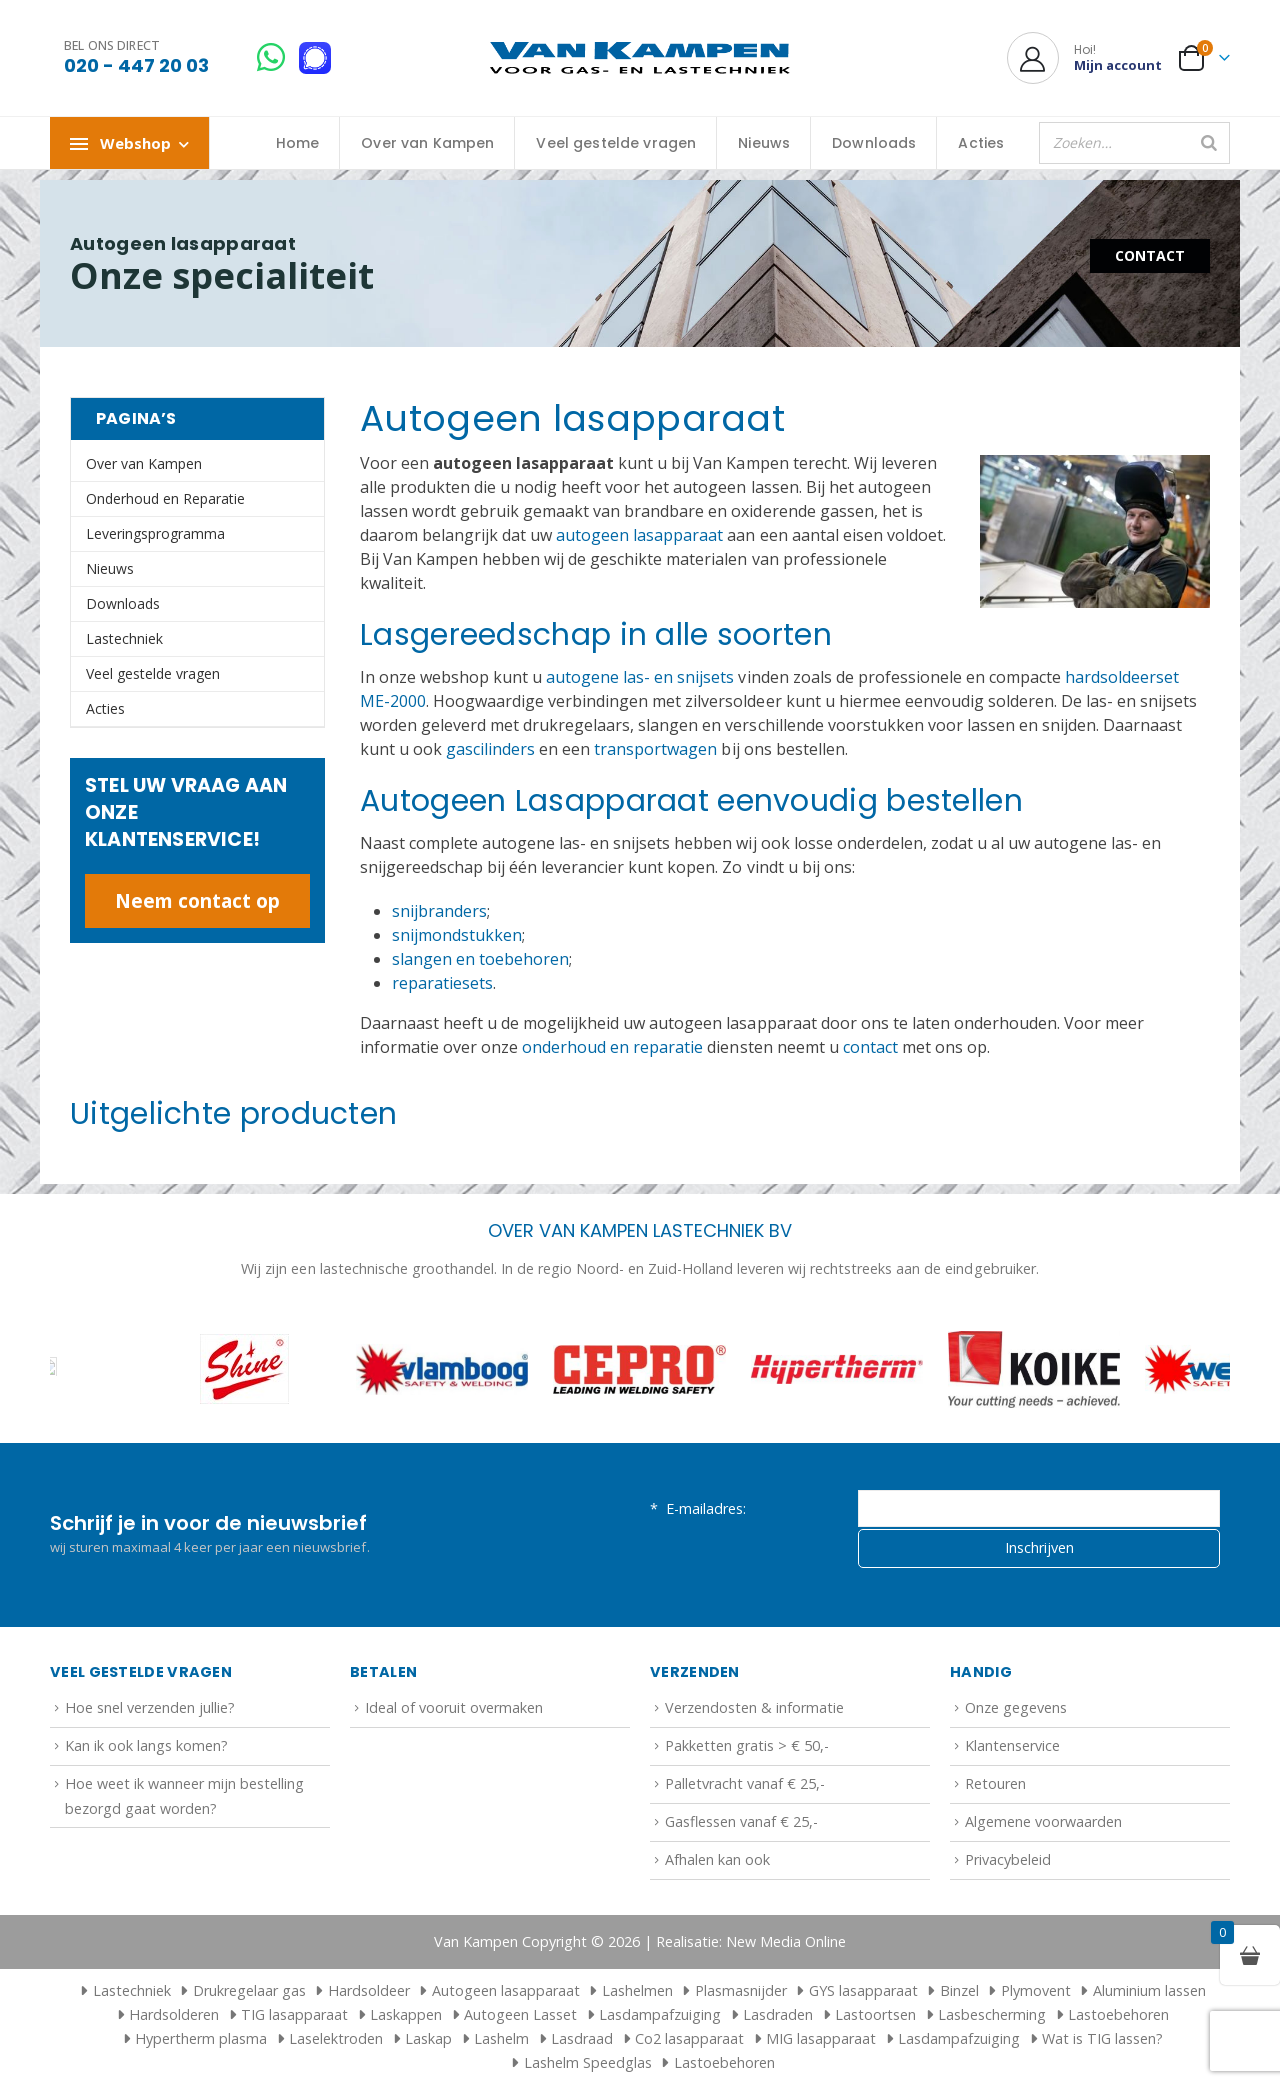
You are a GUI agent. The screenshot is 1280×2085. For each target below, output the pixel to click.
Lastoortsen (875, 2014)
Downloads (874, 143)
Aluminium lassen (1149, 1990)
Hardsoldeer (369, 1990)
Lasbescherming (992, 2014)
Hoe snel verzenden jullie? (150, 1707)
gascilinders (490, 749)
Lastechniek (124, 638)
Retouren (995, 1783)
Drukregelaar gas (249, 1990)
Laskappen (406, 2014)
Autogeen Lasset (520, 2014)
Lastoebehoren (1118, 2014)
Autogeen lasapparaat (506, 1990)
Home (298, 143)
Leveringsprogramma (155, 533)
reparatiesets (442, 983)
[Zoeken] (1209, 143)
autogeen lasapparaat (639, 535)
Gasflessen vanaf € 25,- (741, 1821)
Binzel (959, 1990)
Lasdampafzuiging (660, 2014)
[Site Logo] (640, 58)
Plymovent (1036, 1990)
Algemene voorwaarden (1043, 1821)
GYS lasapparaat (863, 1990)
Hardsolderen (174, 2014)
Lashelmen (637, 1990)
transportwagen (655, 749)
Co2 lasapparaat (689, 2038)
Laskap (428, 2038)
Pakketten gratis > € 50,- (747, 1745)
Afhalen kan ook (717, 1859)
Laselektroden (336, 2038)
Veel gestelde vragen (616, 143)
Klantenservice (1012, 1745)
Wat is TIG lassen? (1102, 2038)
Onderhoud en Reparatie (165, 498)
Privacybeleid (1008, 1859)
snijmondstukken (457, 935)
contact (870, 1047)
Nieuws (764, 143)
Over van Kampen (427, 143)
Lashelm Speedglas (588, 2062)
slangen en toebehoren (480, 959)
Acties (981, 143)
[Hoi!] (1084, 58)
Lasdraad (582, 2038)
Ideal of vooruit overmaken (454, 1707)
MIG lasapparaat (821, 2038)
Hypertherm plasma (201, 2038)
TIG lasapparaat (294, 2014)
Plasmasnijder (741, 1990)
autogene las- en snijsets (640, 677)
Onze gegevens (1016, 1707)
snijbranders (439, 911)
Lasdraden (778, 2014)
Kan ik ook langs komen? (146, 1745)
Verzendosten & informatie (754, 1707)
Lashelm (501, 2038)
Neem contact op (197, 900)
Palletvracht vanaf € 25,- (745, 1783)
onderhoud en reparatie (612, 1047)
